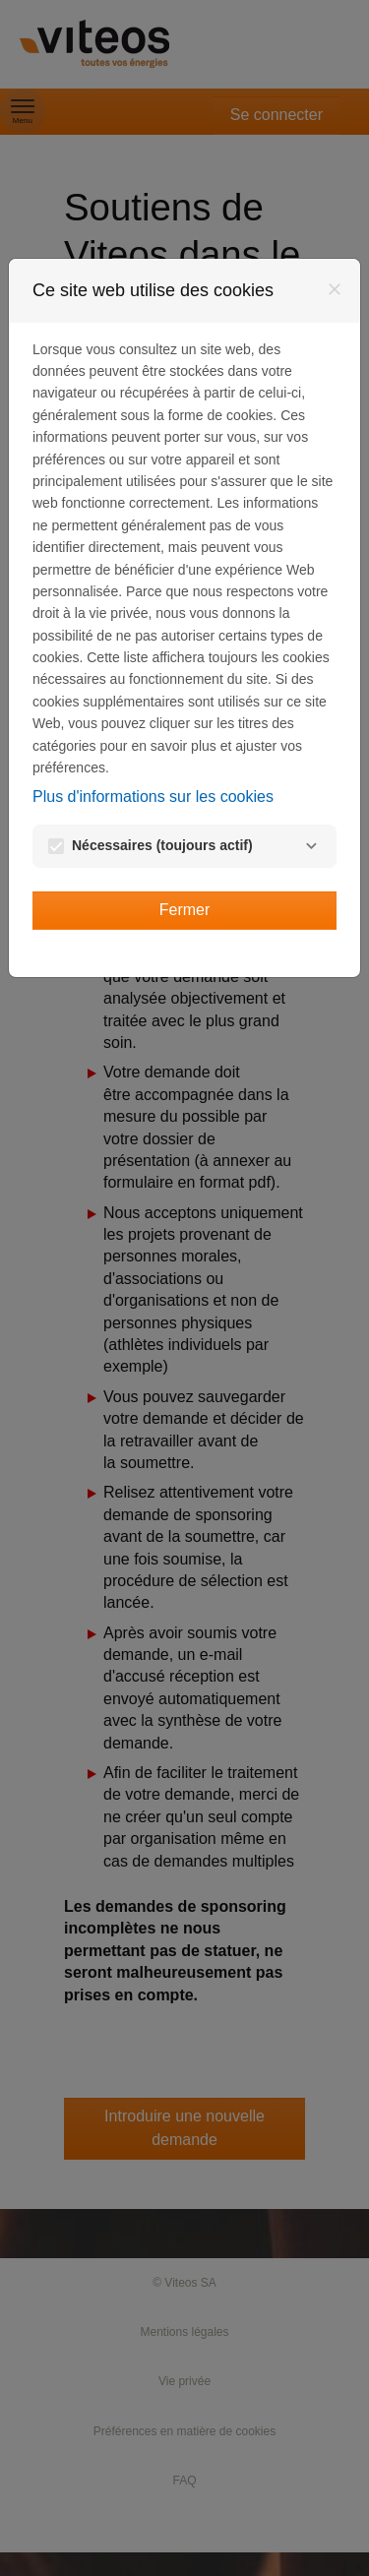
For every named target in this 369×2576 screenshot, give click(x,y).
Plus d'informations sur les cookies (153, 796)
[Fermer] (334, 289)
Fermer (185, 909)
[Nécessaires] (311, 846)
